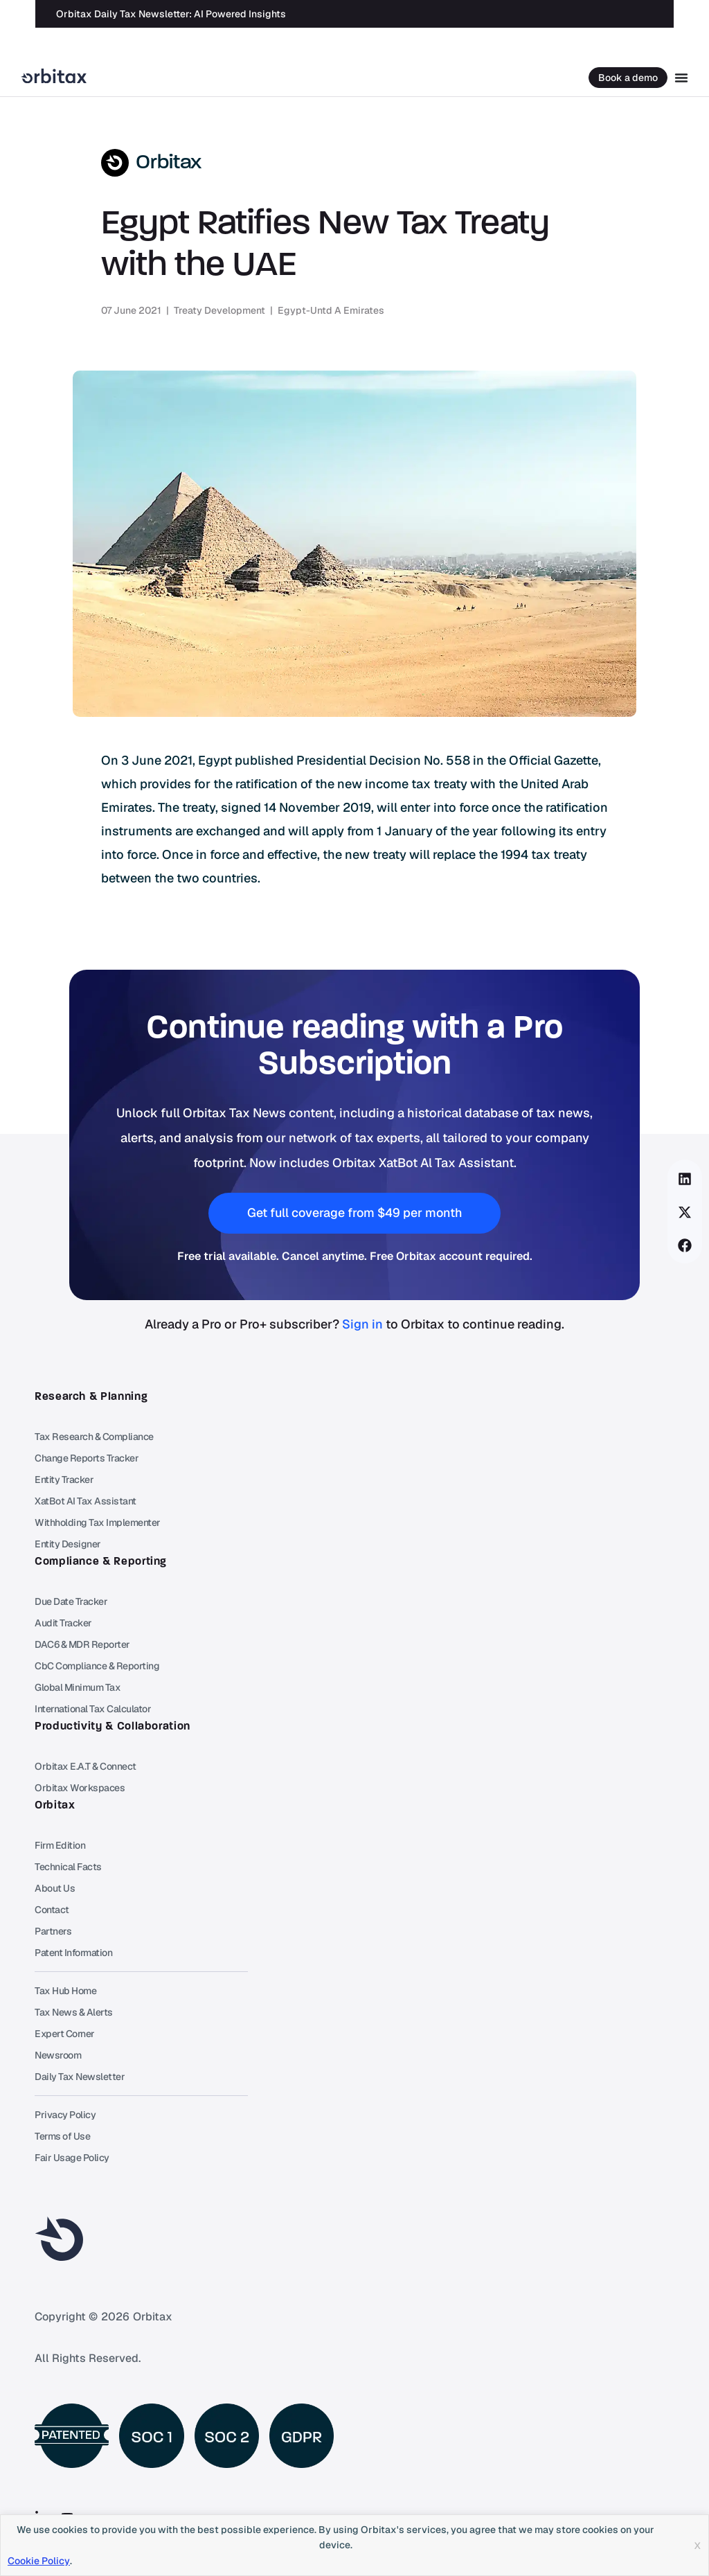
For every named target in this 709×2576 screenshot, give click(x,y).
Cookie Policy (39, 2561)
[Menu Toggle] (681, 78)
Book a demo (628, 77)
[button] (685, 1179)
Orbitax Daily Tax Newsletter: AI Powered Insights (171, 9)
